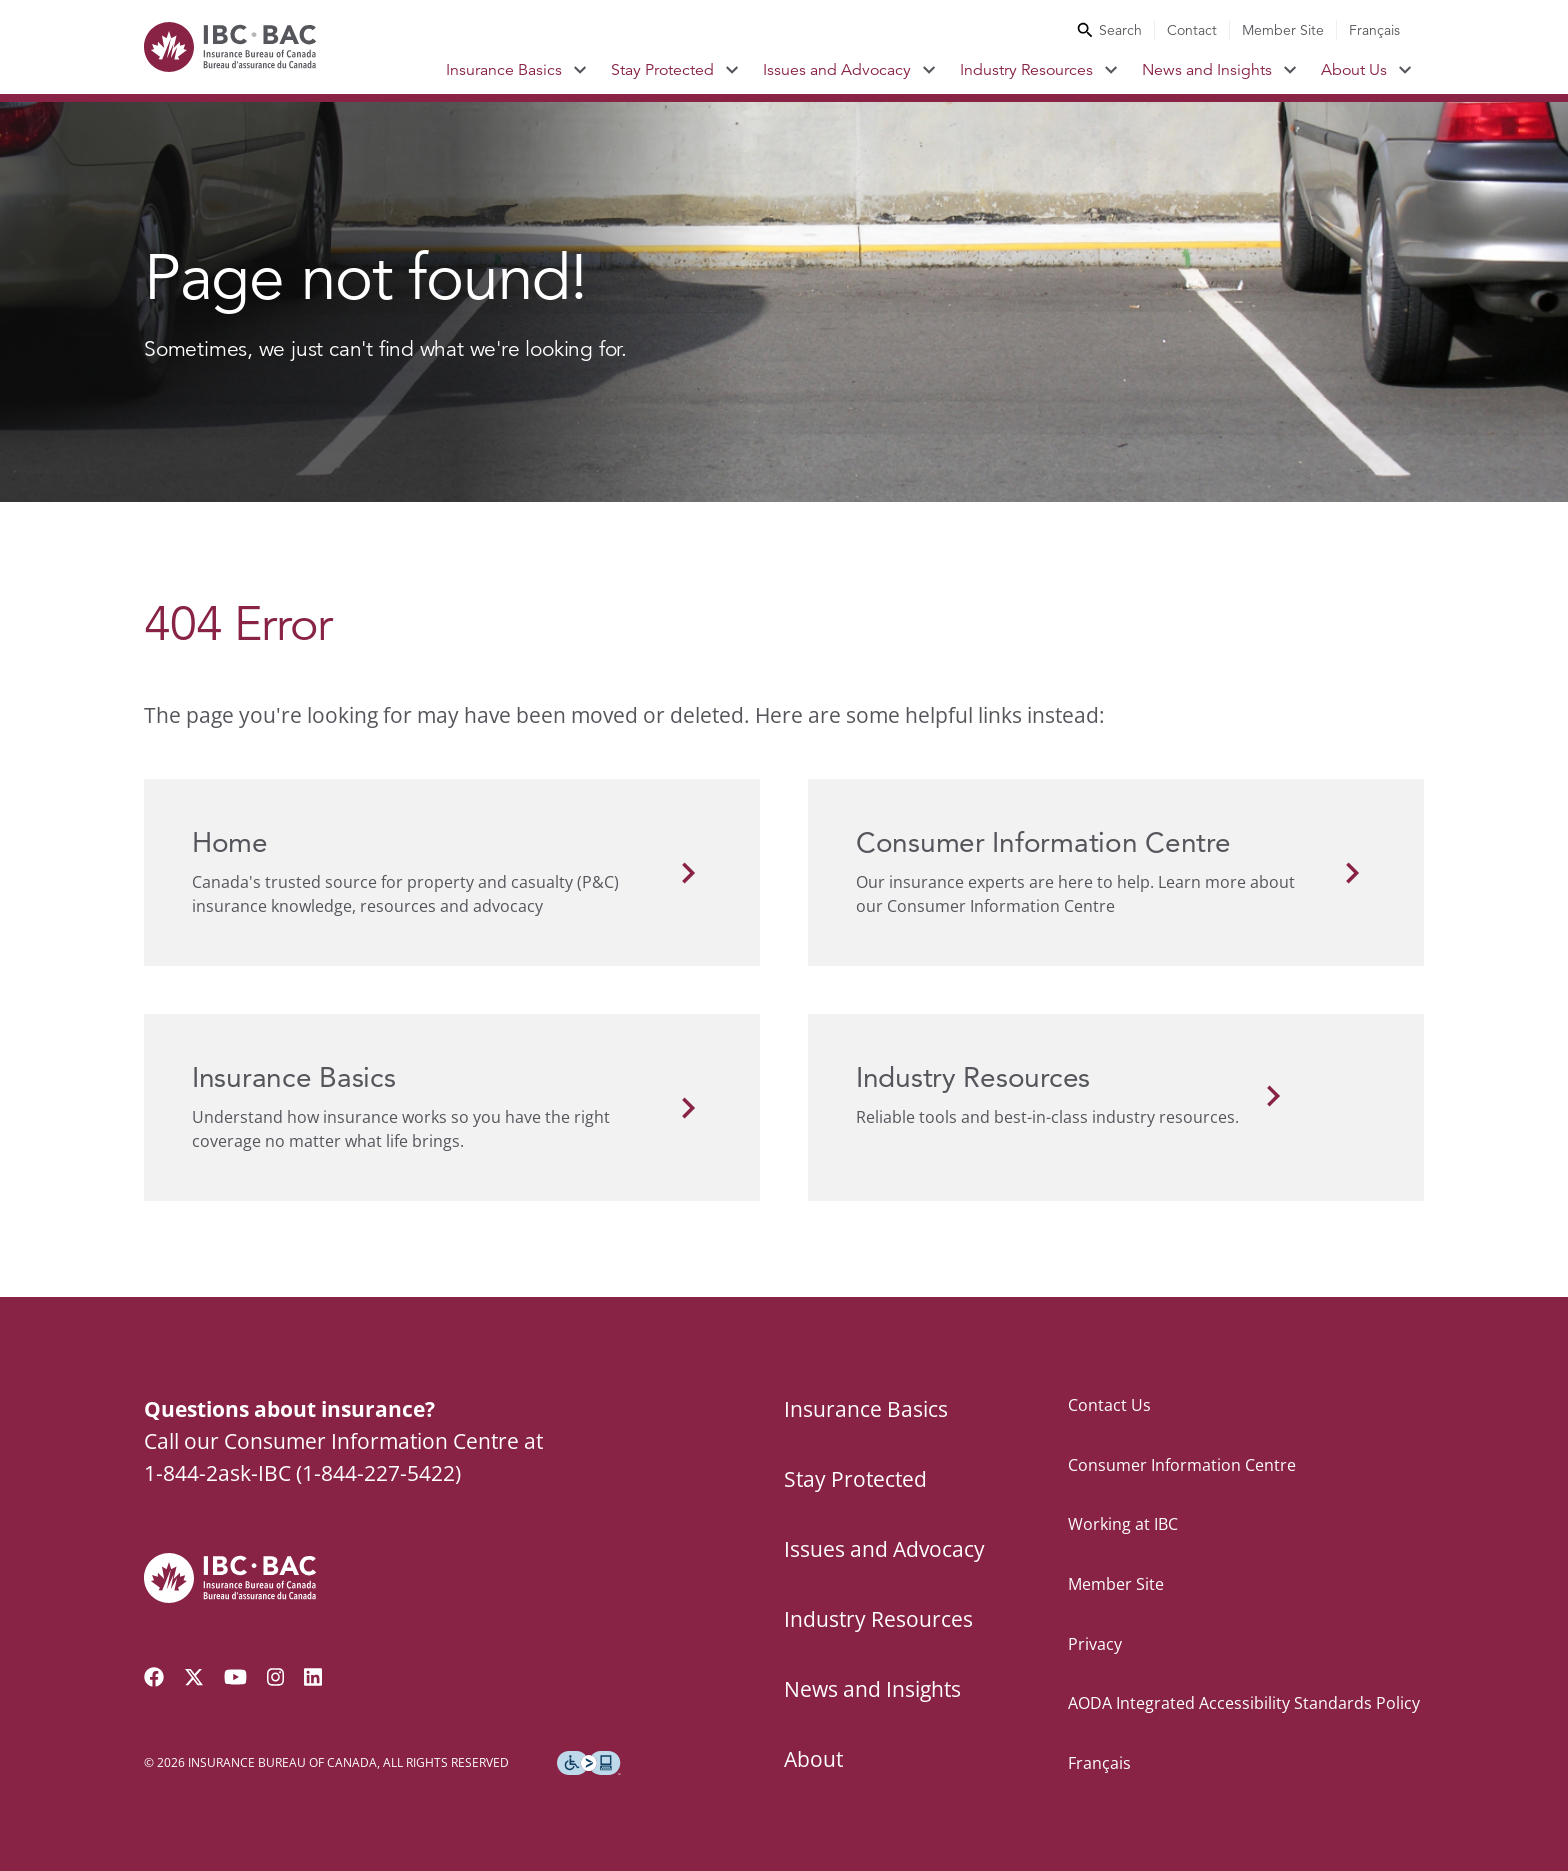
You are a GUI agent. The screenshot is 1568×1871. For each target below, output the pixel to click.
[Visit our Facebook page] (154, 1677)
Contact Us (1109, 1405)
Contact (1192, 30)
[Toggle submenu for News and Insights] (1290, 70)
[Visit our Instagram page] (276, 1677)
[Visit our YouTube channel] (235, 1677)
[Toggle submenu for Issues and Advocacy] (929, 70)
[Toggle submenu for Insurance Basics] (580, 70)
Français (1374, 30)
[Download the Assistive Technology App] (589, 1763)
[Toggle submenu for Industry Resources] (1111, 70)
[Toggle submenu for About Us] (1405, 70)
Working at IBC (1123, 1524)
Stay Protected (662, 70)
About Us (1354, 70)
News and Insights (1207, 70)
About (813, 1759)
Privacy (1095, 1644)
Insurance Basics (504, 70)
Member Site (1283, 30)
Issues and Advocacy (837, 70)
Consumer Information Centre (1182, 1465)
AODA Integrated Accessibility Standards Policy (1244, 1703)
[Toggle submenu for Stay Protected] (732, 70)
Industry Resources (1026, 70)
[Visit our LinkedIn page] (313, 1677)
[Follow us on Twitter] (194, 1677)
